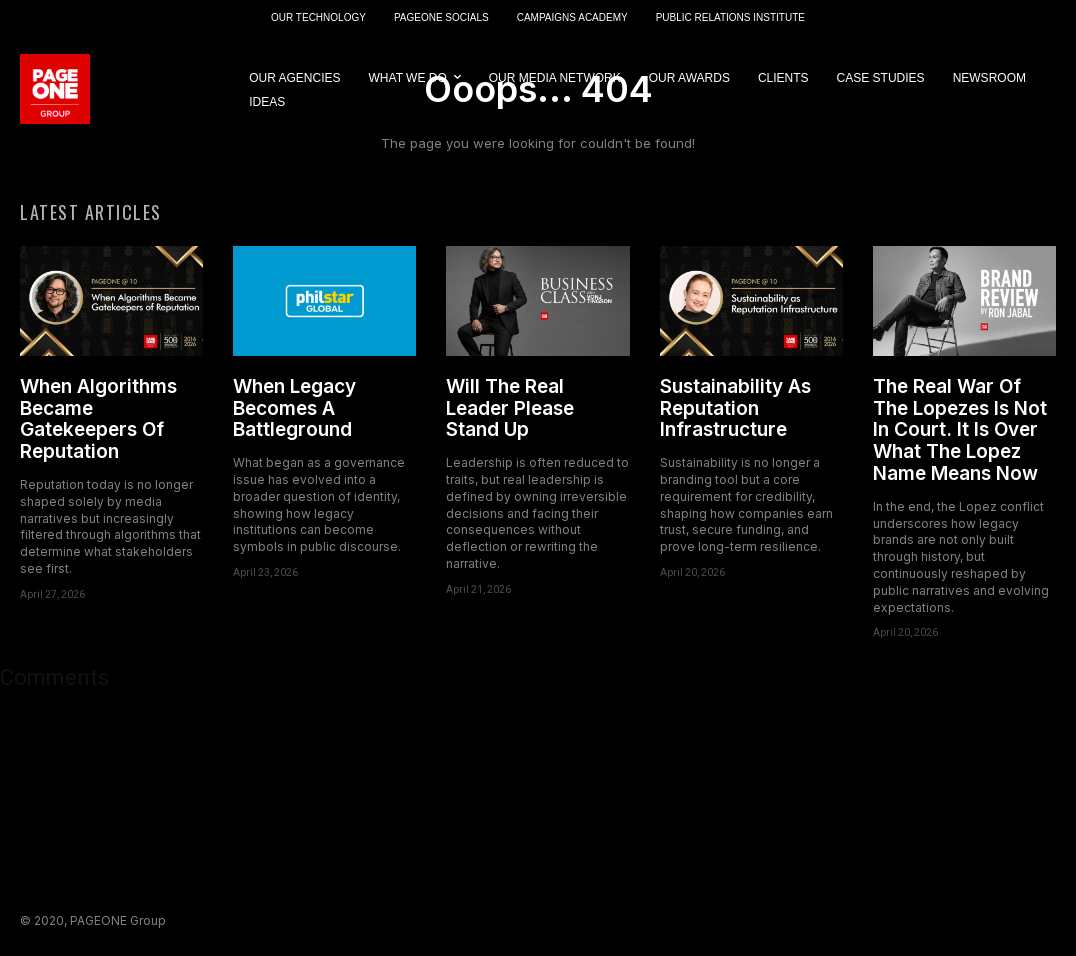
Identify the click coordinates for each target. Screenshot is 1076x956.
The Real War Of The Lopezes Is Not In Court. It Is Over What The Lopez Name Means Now (960, 430)
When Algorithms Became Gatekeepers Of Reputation (98, 419)
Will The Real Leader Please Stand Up (510, 408)
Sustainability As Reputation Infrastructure (735, 408)
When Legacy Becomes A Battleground (294, 408)
